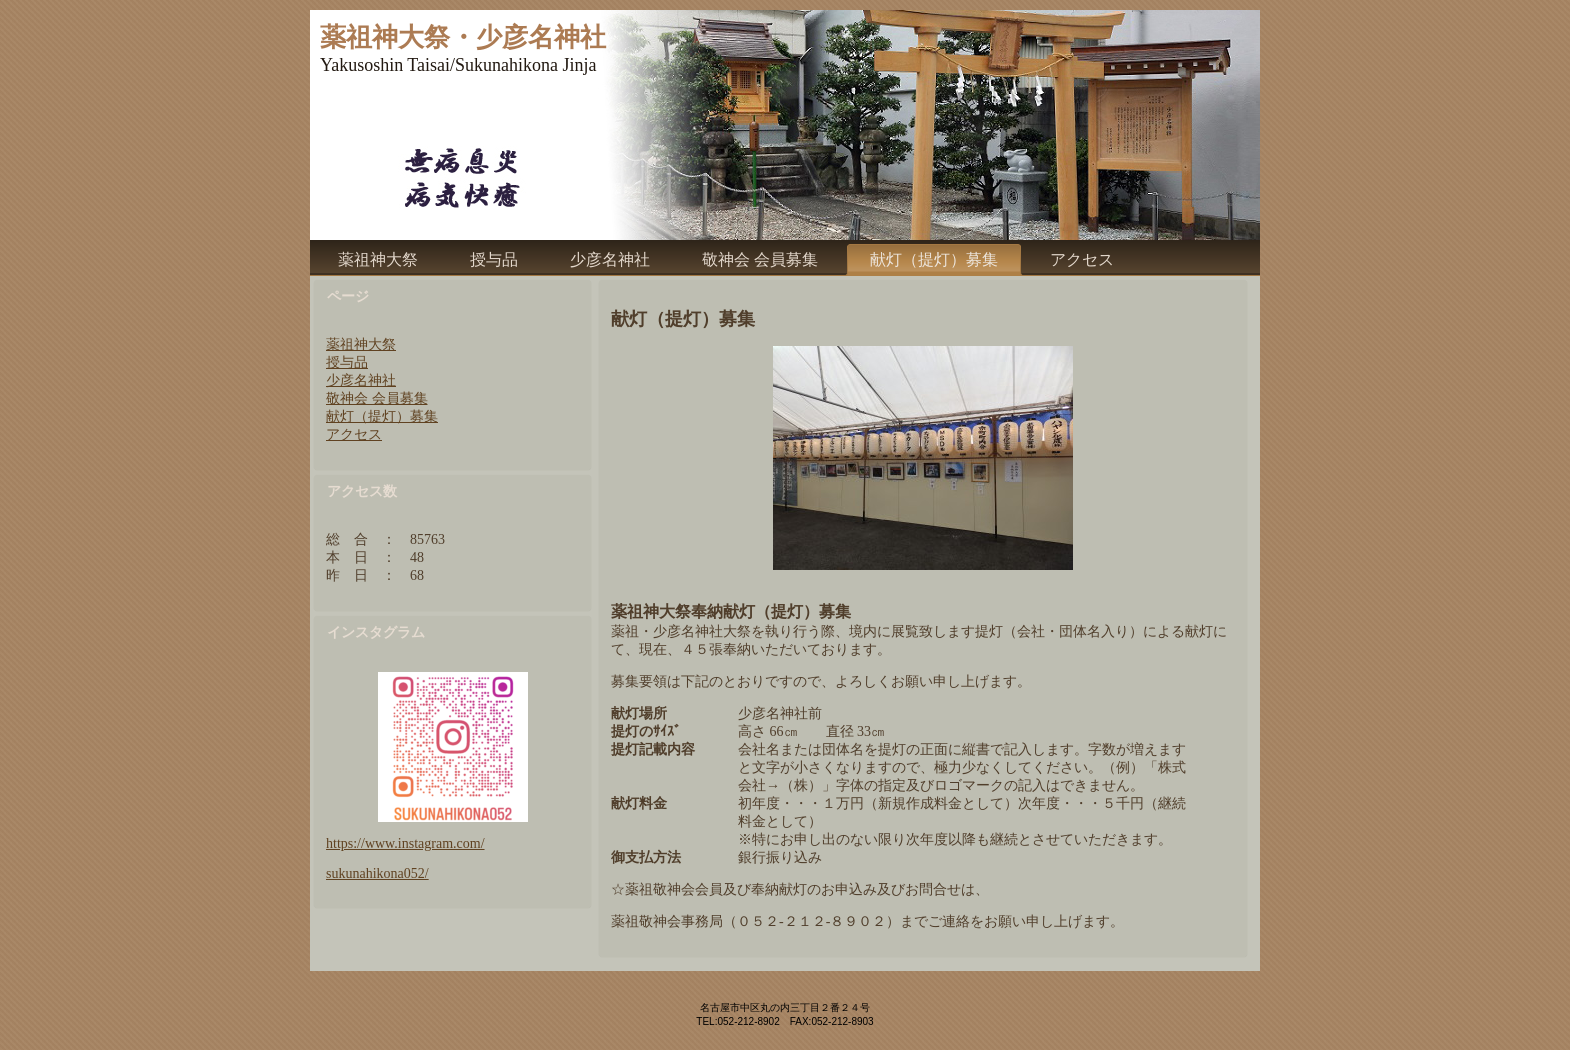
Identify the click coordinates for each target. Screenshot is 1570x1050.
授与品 (347, 362)
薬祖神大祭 (361, 344)
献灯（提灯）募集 (382, 416)
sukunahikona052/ (377, 873)
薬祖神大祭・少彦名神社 (463, 37)
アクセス (354, 434)
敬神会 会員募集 (377, 398)
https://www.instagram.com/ (405, 843)
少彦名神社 (361, 380)
